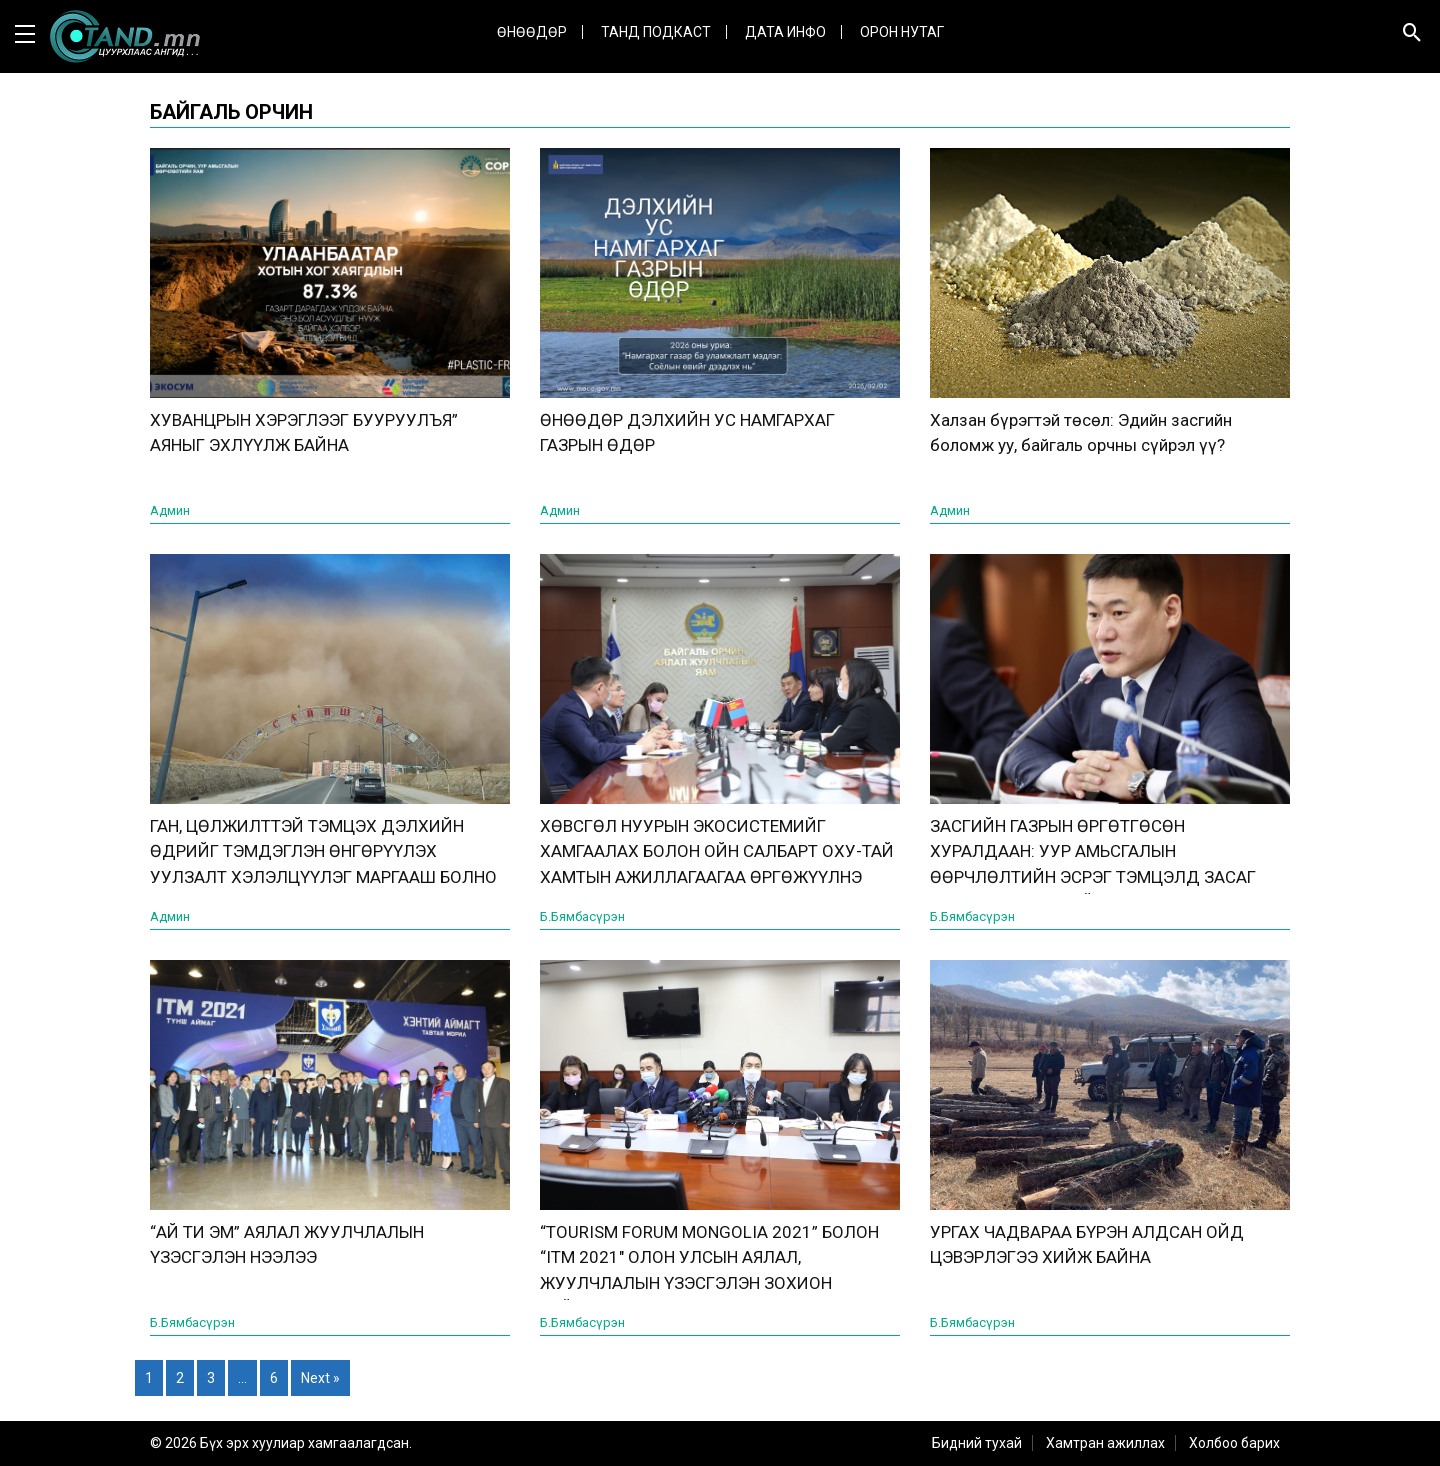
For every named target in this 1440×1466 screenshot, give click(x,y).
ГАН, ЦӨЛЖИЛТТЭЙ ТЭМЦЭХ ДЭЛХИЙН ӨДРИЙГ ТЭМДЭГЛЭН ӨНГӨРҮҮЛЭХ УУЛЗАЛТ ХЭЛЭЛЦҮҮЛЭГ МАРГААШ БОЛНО (323, 851)
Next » (320, 1378)
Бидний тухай (977, 1443)
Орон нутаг (902, 32)
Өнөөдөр (532, 32)
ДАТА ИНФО (785, 32)
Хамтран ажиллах (1105, 1443)
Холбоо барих (1234, 1443)
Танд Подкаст (656, 32)
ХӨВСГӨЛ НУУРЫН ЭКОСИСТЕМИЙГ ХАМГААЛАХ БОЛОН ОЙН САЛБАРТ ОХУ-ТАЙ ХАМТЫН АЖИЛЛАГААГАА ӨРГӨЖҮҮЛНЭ (717, 851)
